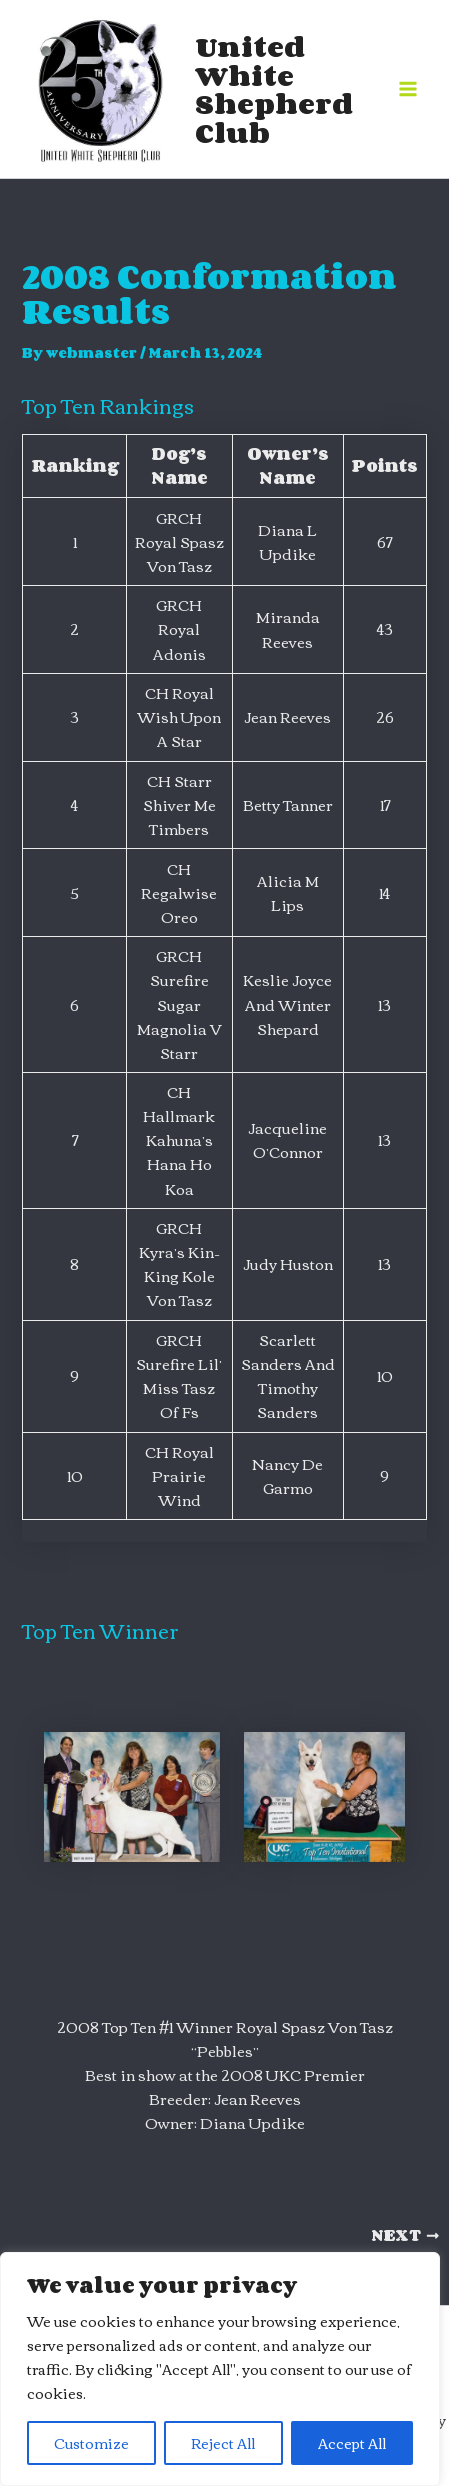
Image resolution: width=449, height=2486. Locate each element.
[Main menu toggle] (408, 89)
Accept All (352, 2443)
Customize (91, 2443)
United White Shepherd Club (274, 88)
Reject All (223, 2443)
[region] (220, 2369)
